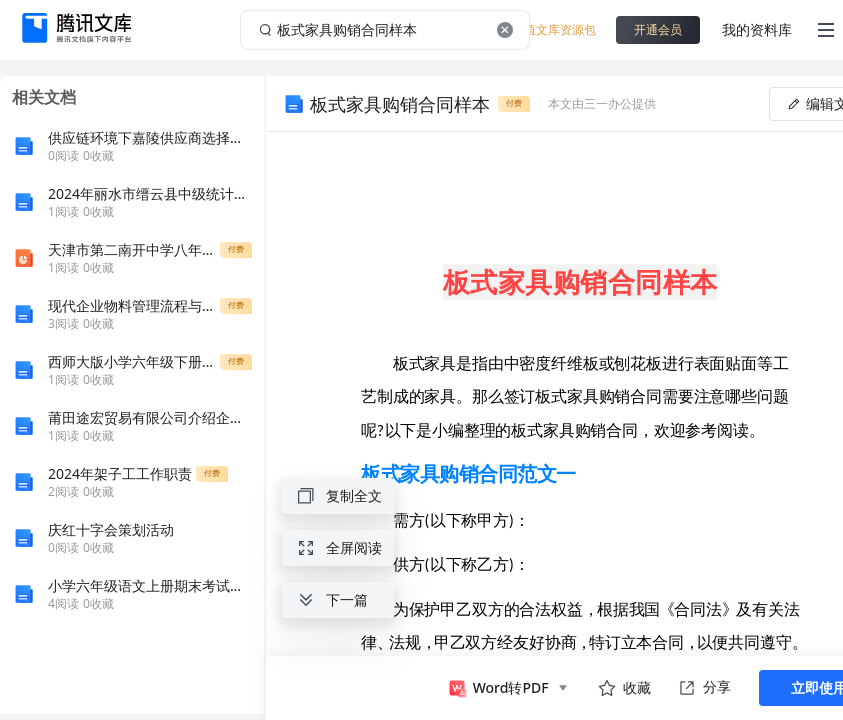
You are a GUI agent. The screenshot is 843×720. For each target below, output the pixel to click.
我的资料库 (757, 29)
